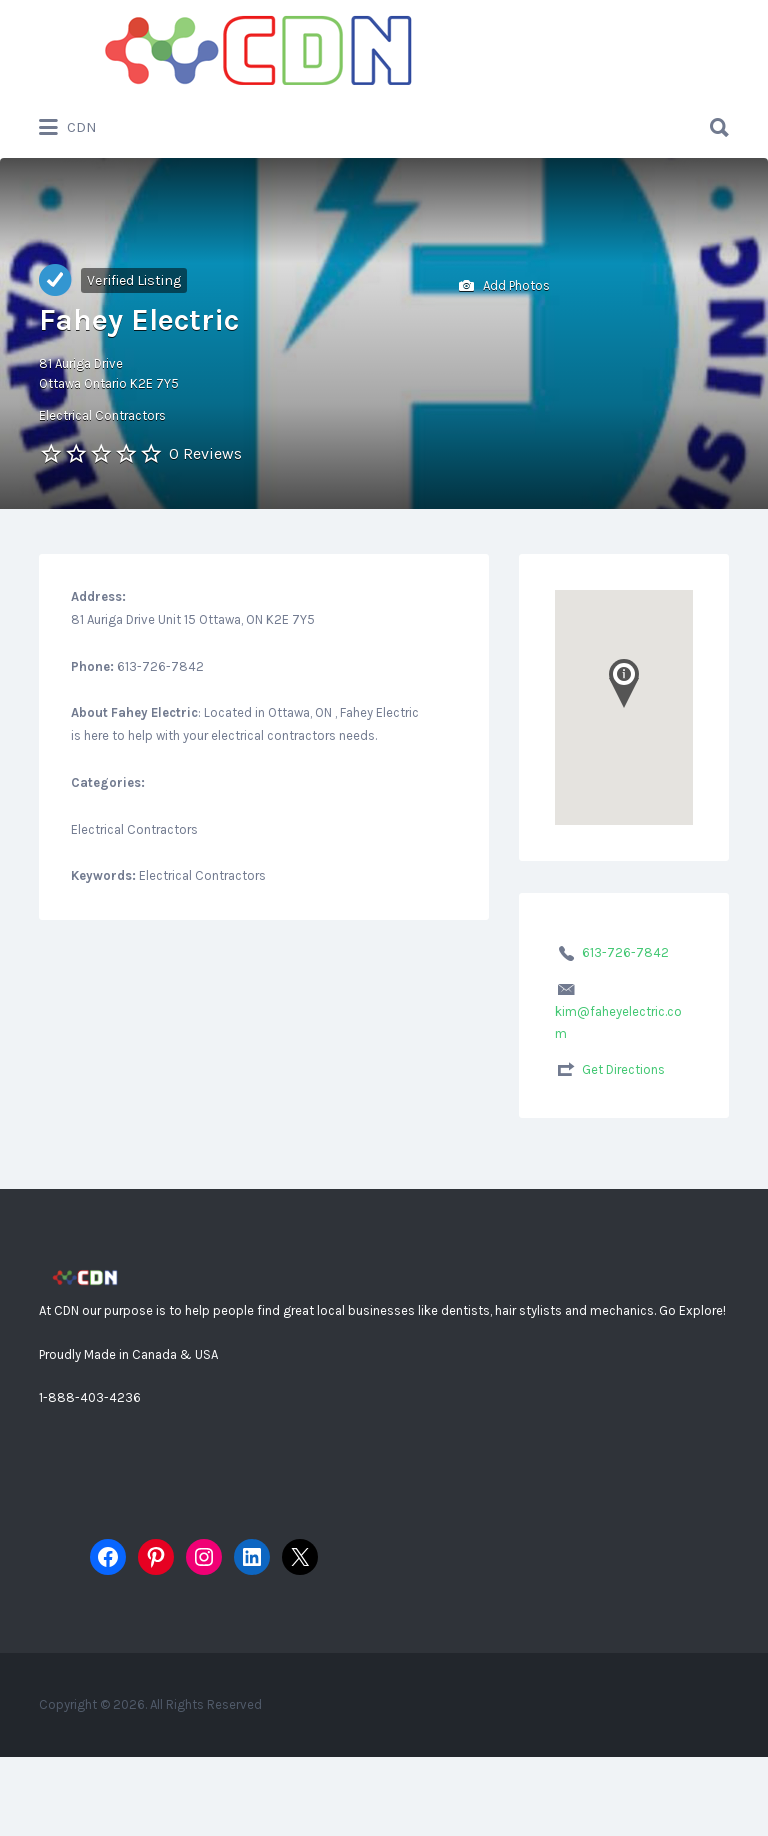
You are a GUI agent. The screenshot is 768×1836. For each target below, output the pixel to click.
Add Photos (504, 286)
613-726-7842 (625, 952)
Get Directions (623, 1069)
